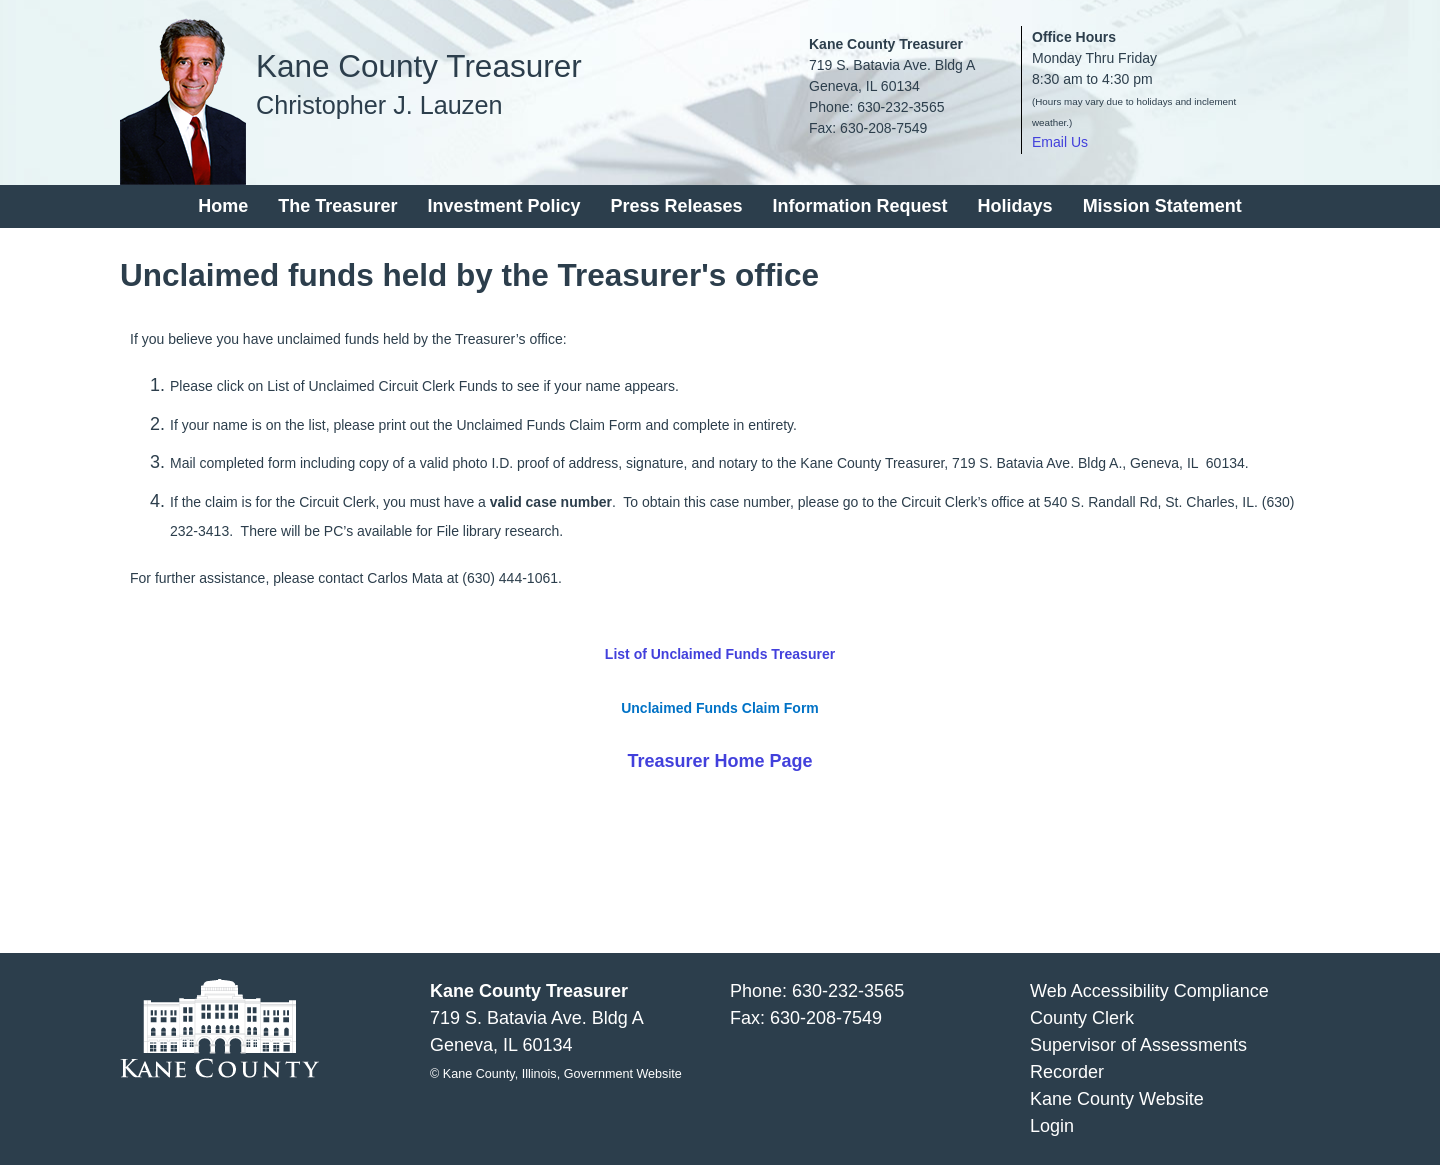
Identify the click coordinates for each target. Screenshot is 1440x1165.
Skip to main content (81, 13)
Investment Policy (503, 206)
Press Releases (676, 206)
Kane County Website (1117, 1099)
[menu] (720, 206)
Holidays (1015, 206)
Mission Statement (1162, 206)
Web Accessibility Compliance (1149, 991)
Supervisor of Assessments (1138, 1045)
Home (223, 206)
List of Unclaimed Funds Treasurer (720, 654)
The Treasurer (337, 206)
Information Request (860, 206)
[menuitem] (223, 206)
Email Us (1060, 142)
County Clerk (1082, 1018)
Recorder (1067, 1072)
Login (1052, 1126)
